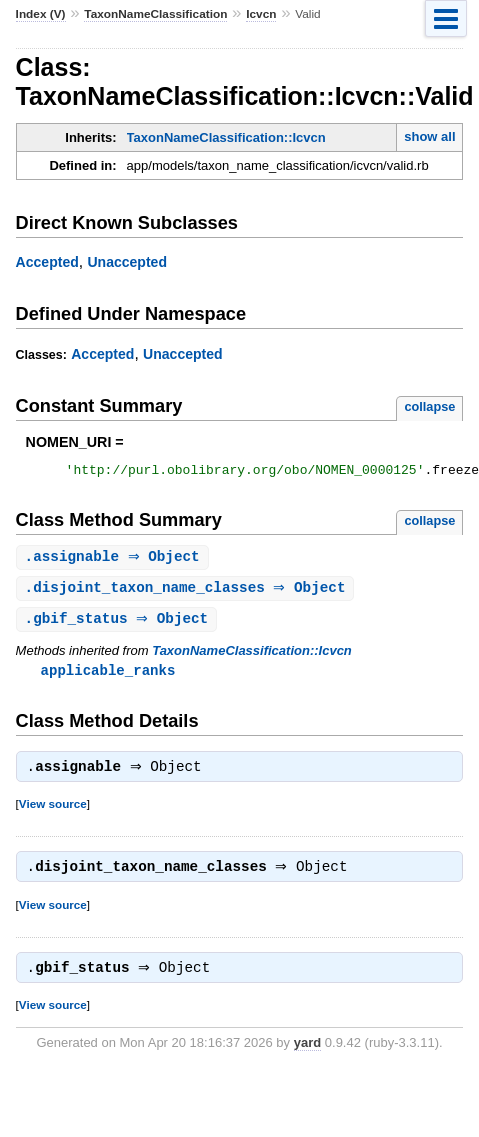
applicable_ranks (108, 676)
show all (429, 136)
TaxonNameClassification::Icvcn (226, 137)
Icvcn (261, 14)
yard (307, 1055)
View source (53, 812)
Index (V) (41, 14)
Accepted (47, 262)
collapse (429, 406)
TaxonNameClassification (155, 14)
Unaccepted (127, 262)
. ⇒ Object (115, 560)
